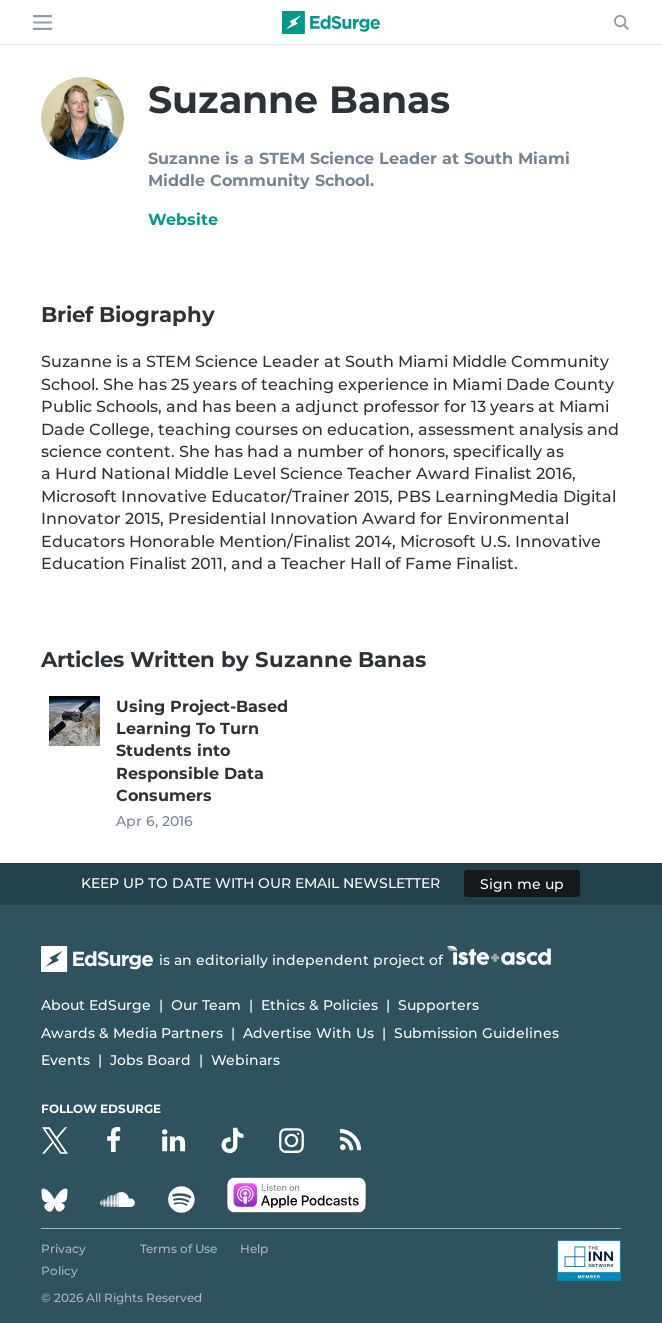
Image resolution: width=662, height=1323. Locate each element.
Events (65, 1060)
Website (183, 219)
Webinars (245, 1060)
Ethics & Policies (319, 1005)
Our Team (206, 1005)
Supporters (438, 1005)
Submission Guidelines (476, 1033)
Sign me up (522, 883)
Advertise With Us (308, 1033)
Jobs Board (150, 1060)
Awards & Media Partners (132, 1033)
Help (254, 1248)
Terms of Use (178, 1248)
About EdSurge (96, 1005)
